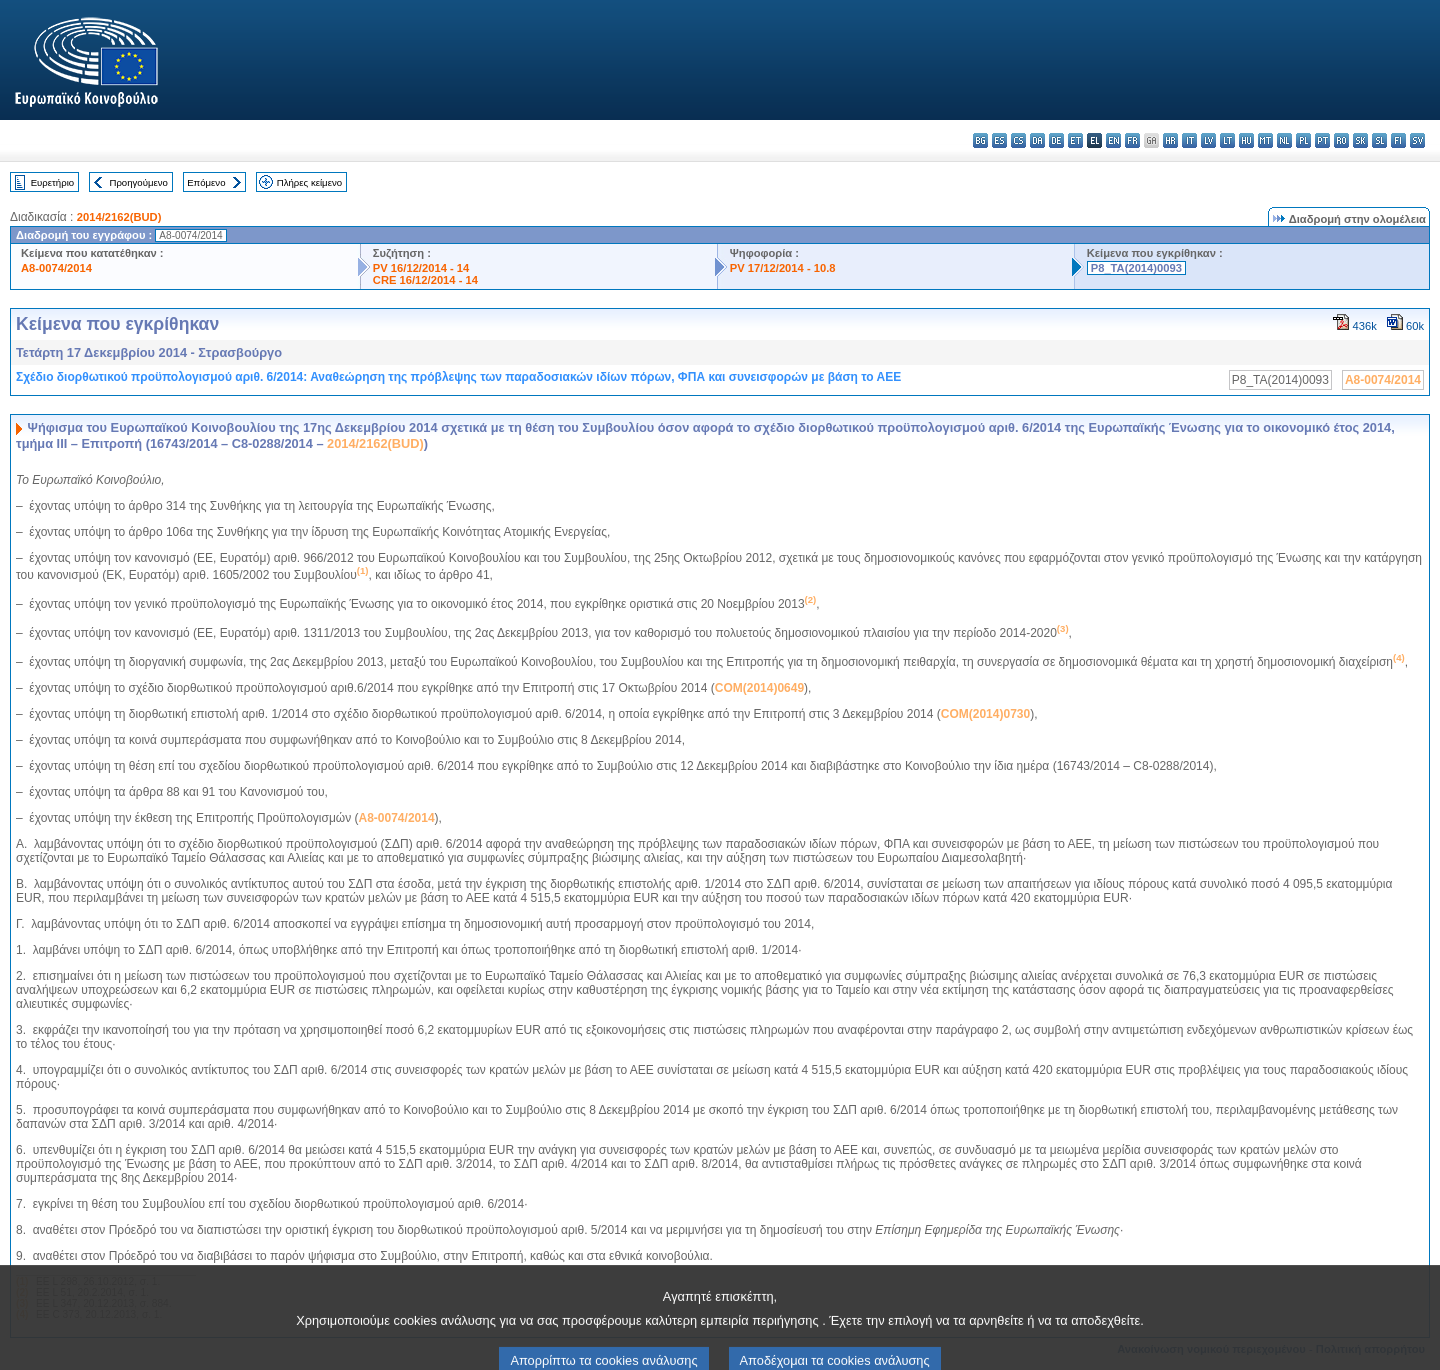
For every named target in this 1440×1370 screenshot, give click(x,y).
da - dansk (1037, 140)
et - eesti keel (1075, 140)
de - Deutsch (1056, 140)
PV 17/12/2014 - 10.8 (783, 268)
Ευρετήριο (52, 182)
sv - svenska (1417, 140)
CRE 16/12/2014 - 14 (425, 280)
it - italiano (1189, 140)
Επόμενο (206, 182)
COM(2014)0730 (985, 714)
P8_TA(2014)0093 (1136, 268)
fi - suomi (1398, 140)
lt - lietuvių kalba (1227, 140)
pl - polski (1303, 140)
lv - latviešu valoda (1208, 140)
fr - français (1132, 140)
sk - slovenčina (1360, 140)
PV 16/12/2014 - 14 (421, 268)
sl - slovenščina (1379, 140)
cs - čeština (1018, 140)
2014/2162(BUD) (119, 217)
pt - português (1322, 140)
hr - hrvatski (1170, 140)
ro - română (1341, 140)
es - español (999, 140)
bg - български (980, 140)
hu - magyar (1246, 140)
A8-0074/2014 (56, 268)
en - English (1113, 140)
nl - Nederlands (1284, 140)
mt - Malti (1265, 140)
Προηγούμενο (138, 182)
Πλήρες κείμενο (309, 182)
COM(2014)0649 (759, 688)
